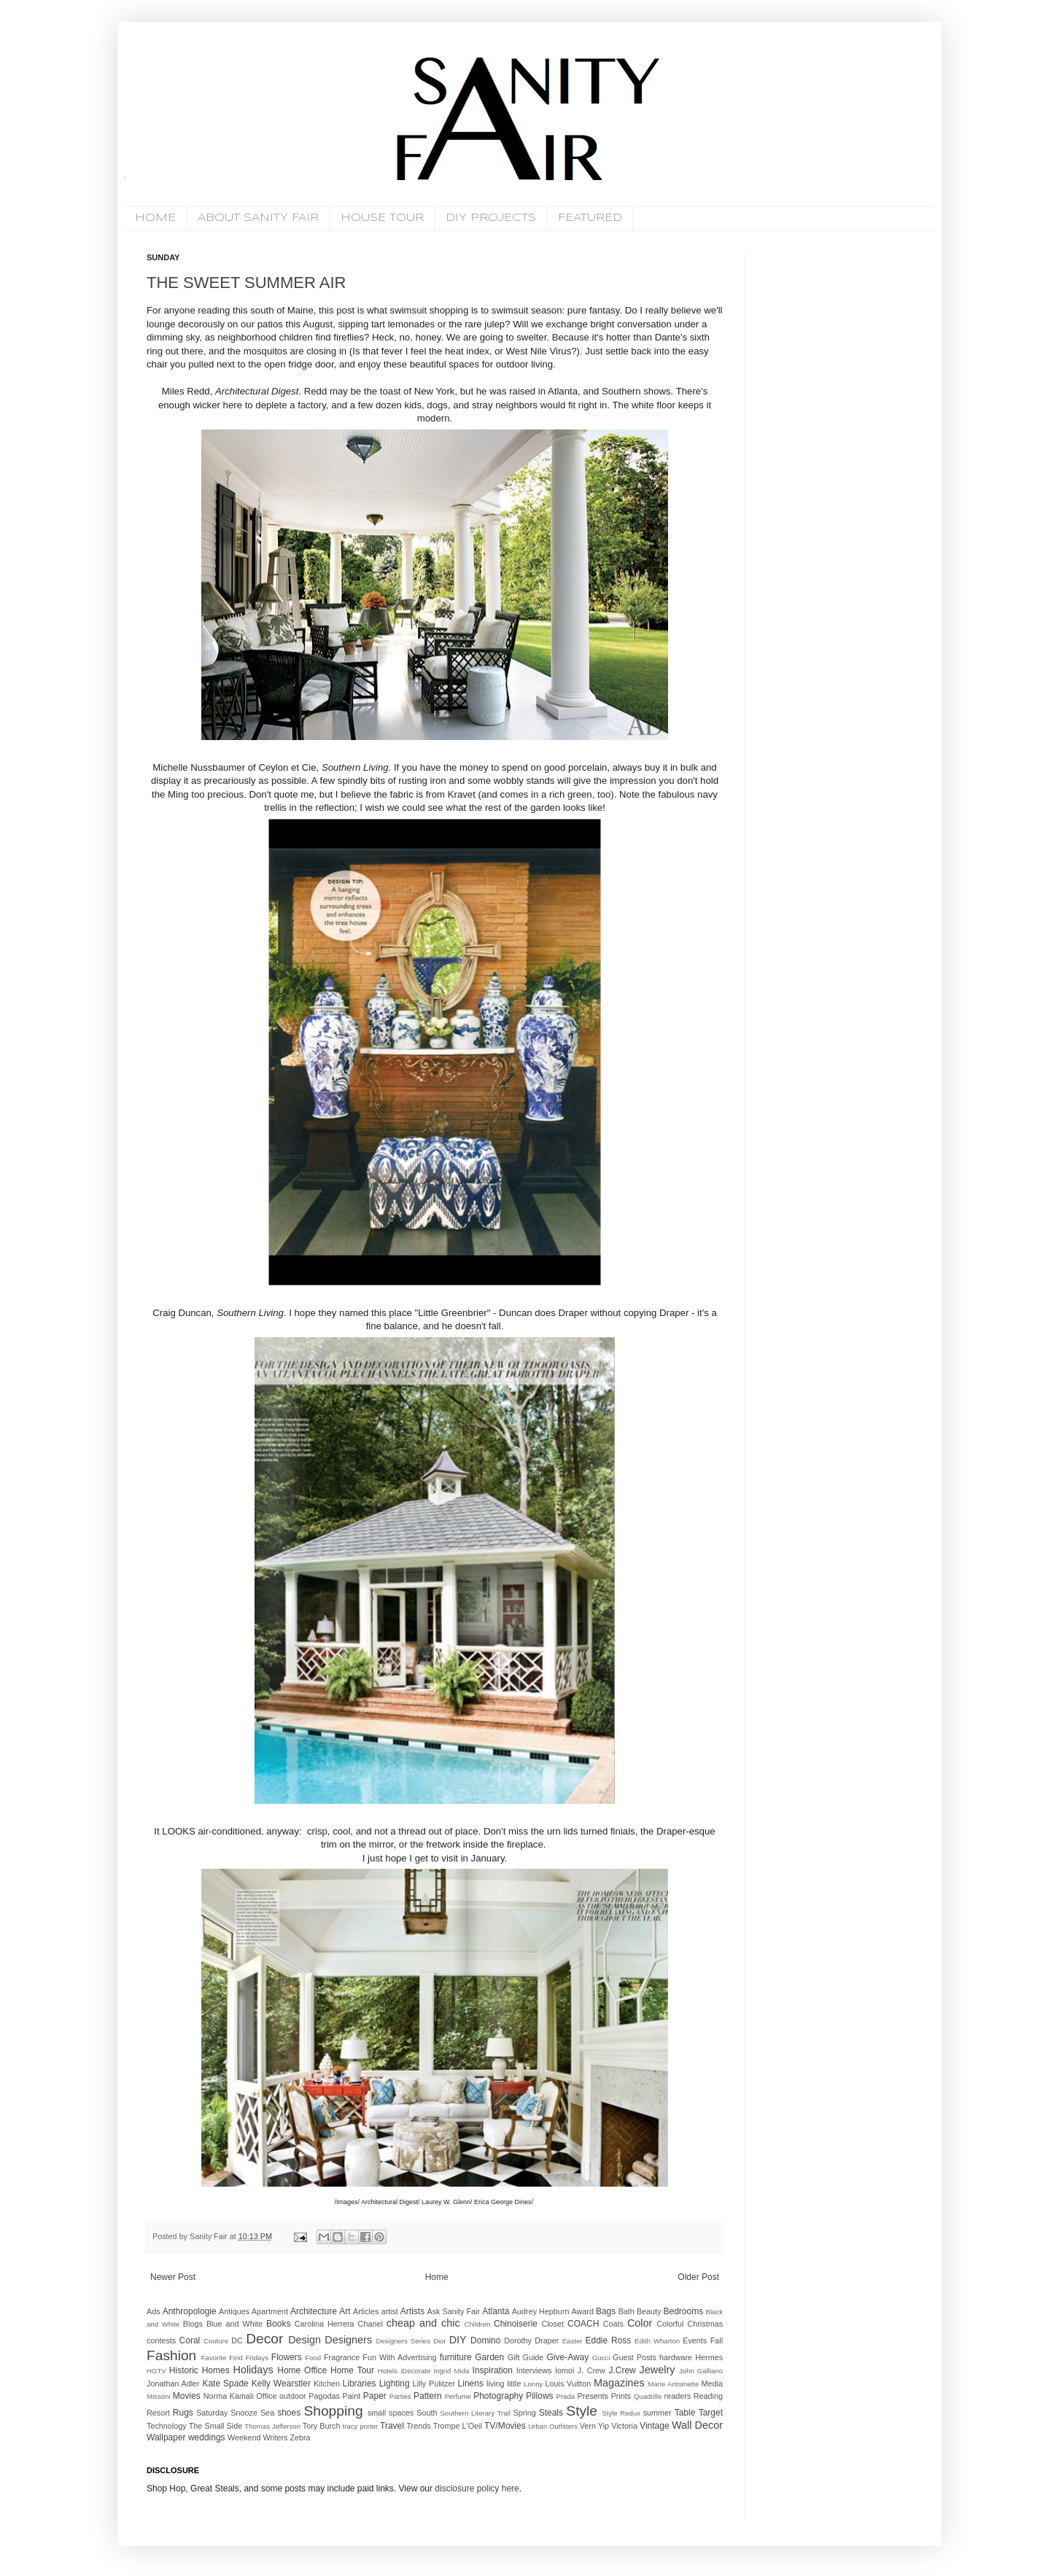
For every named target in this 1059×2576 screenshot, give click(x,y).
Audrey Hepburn (541, 2311)
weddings (206, 2437)
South (426, 2412)
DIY (458, 2340)
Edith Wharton (657, 2341)
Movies (187, 2396)
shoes (288, 2413)
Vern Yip (594, 2425)
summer (657, 2412)
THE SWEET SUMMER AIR (246, 282)
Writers (275, 2437)
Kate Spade (225, 2383)
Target (711, 2413)
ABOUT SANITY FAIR (258, 218)
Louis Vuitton (568, 2383)
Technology (167, 2425)
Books (278, 2324)
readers (677, 2396)
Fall (716, 2340)
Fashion (171, 2355)
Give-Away (568, 2357)
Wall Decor (697, 2425)
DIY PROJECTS (491, 218)
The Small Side (215, 2425)
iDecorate (415, 2371)
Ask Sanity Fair (454, 2311)
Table (685, 2413)
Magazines (619, 2383)
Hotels (387, 2371)
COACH (583, 2324)
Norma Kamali (228, 2396)
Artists (412, 2311)
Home (437, 2277)
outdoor (292, 2396)
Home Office (302, 2370)
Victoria (624, 2425)
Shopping (332, 2411)
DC (237, 2340)
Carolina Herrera (324, 2323)
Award (583, 2311)
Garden (489, 2357)
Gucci (601, 2358)
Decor (264, 2338)
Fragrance (342, 2357)
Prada (565, 2396)
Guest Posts (634, 2357)
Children (478, 2324)
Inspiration (493, 2370)
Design (304, 2340)
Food (313, 2358)
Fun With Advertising (399, 2357)
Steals (551, 2413)
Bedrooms (684, 2311)
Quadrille (648, 2396)
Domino (485, 2340)
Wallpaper (166, 2437)
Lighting (394, 2383)
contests (161, 2340)
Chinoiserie (516, 2324)
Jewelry (657, 2369)
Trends (418, 2425)
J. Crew (591, 2370)
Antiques (234, 2311)
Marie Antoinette (673, 2384)
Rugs (183, 2413)
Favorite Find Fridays (234, 2358)
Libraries (359, 2383)
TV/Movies (505, 2426)
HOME (155, 218)
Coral (190, 2340)
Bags (606, 2311)
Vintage (654, 2426)
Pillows (539, 2396)
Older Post (698, 2277)
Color (639, 2323)
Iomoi (564, 2370)
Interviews (534, 2370)
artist (389, 2311)
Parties (400, 2396)
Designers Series (403, 2341)
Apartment (270, 2311)
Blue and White (234, 2323)
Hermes (709, 2357)
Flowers (286, 2357)
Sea (267, 2412)
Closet (552, 2323)
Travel (392, 2426)
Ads (153, 2311)
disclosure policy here (475, 2488)
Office (266, 2396)
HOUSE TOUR (382, 218)
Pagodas (324, 2396)
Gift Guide (526, 2357)
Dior (439, 2341)
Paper (375, 2396)
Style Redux (621, 2413)
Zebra (300, 2437)
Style (581, 2411)
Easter (572, 2341)
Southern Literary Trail (475, 2413)
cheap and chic (423, 2323)
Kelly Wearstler (281, 2383)
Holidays (253, 2369)
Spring (524, 2412)
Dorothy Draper (531, 2340)
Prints (621, 2396)
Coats (613, 2323)
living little (503, 2383)
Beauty (649, 2311)
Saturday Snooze (226, 2412)
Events (695, 2340)
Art (344, 2311)
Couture (215, 2341)
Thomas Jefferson (272, 2426)
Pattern (428, 2396)
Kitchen (327, 2383)
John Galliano (701, 2371)
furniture (456, 2357)
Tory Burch (322, 2425)
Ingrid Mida (451, 2371)
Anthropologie (190, 2311)
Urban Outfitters (553, 2426)
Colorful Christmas (689, 2323)
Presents (592, 2396)
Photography (498, 2396)
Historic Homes (199, 2370)
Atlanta (495, 2311)
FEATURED (590, 218)
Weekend (244, 2437)
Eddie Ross (609, 2340)
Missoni (159, 2396)
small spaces (391, 2412)
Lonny (533, 2384)
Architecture (313, 2311)
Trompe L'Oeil (457, 2425)
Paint (352, 2396)
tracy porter (361, 2426)
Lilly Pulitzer (434, 2383)
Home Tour (352, 2370)
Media (712, 2383)
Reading (708, 2396)
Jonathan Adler (173, 2383)
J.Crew (621, 2370)
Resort (158, 2412)
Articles (366, 2311)
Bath (626, 2311)
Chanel (370, 2323)
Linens (471, 2383)
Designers (348, 2340)
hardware (675, 2357)
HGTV (156, 2371)
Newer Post (172, 2277)
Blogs (193, 2323)
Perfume (458, 2396)
